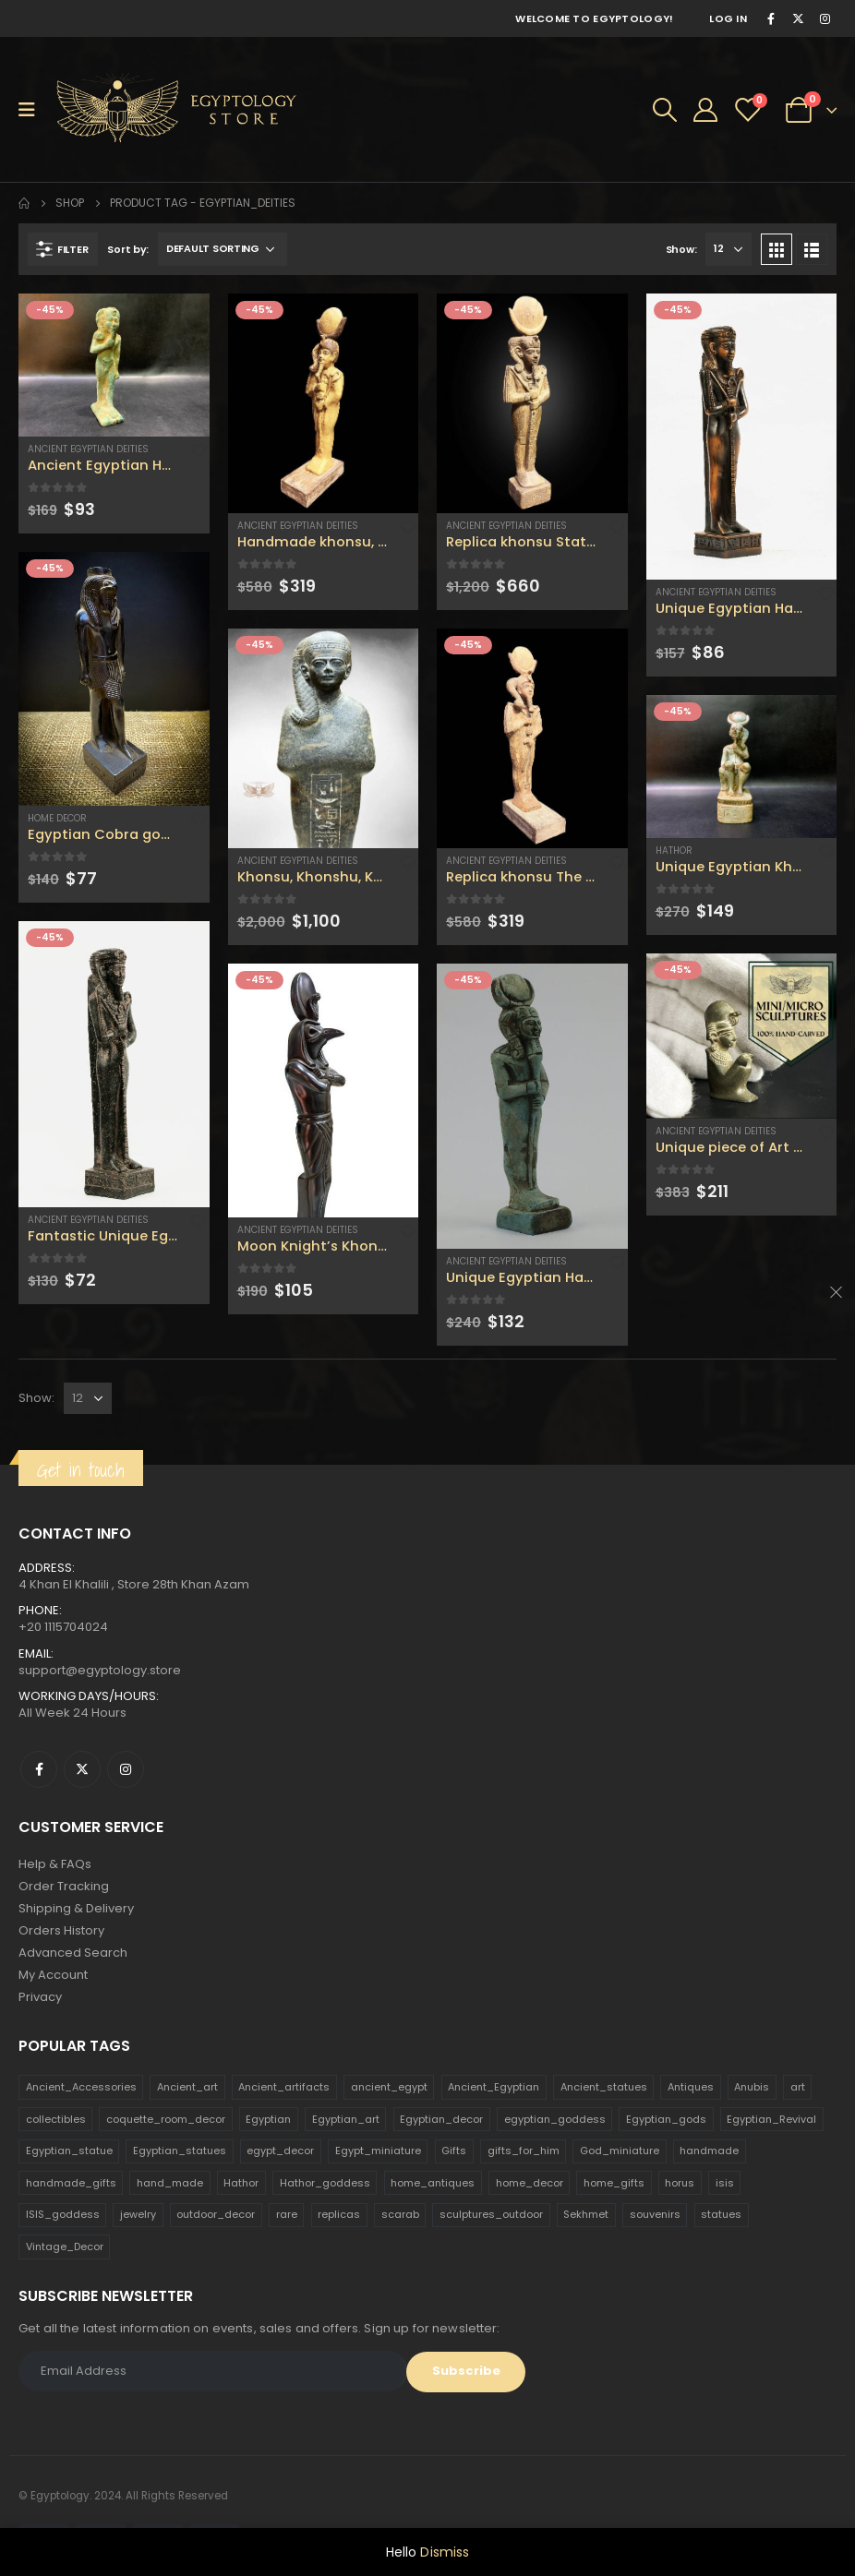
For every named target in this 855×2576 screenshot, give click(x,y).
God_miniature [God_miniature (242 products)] (619, 2150)
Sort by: (128, 249)
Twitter (82, 1769)
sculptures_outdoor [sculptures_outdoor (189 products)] (491, 2214)
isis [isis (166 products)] (725, 2182)
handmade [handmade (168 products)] (709, 2150)
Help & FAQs (54, 1864)
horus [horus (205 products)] (679, 2182)
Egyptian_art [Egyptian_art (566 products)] (345, 2119)
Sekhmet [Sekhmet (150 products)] (585, 2214)
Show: (681, 249)
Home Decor (57, 818)
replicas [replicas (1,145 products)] (339, 2214)
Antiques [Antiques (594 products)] (691, 2086)
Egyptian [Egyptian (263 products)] (268, 2119)
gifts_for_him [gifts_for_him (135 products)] (524, 2150)
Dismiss (444, 2552)
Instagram (125, 1769)
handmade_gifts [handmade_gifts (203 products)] (71, 2182)
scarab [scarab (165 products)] (400, 2214)
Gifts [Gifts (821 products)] (453, 2150)
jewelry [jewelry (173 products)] (138, 2214)
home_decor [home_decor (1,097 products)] (529, 2182)
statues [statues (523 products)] (721, 2214)
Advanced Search (72, 1952)
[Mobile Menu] (32, 110)
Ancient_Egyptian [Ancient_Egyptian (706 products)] (493, 2086)
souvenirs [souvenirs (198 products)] (655, 2214)
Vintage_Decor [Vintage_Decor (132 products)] (64, 2246)
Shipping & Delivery (76, 1908)
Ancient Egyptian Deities (88, 449)
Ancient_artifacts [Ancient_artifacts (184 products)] (284, 2086)
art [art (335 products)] (797, 2086)
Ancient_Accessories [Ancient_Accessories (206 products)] (81, 2086)
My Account (53, 1974)
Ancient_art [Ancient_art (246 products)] (187, 2086)
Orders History (61, 1930)
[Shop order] (222, 249)
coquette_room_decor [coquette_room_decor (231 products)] (165, 2119)
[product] (114, 365)
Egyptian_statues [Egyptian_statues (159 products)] (179, 2150)
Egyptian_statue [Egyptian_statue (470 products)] (69, 2150)
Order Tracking (63, 1886)
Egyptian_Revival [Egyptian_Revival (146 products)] (771, 2119)
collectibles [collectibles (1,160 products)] (56, 2119)
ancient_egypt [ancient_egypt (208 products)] (389, 2086)
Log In (728, 18)
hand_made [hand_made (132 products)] (170, 2182)
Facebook (38, 1769)
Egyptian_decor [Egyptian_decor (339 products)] (441, 2119)
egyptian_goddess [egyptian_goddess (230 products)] (555, 2119)
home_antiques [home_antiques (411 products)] (433, 2182)
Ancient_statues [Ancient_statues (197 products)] (603, 2086)
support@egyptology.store (99, 1670)
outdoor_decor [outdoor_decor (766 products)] (215, 2214)
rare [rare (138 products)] (286, 2214)
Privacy (40, 1997)
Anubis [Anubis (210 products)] (751, 2086)
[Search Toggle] (665, 110)
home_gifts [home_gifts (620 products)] (614, 2182)
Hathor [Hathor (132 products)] (241, 2182)
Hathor (674, 850)
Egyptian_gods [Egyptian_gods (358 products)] (666, 2119)
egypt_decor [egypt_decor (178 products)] (280, 2150)
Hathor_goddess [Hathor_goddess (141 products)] (325, 2182)
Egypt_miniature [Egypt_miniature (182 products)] (378, 2150)
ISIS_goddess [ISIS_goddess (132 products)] (63, 2214)
